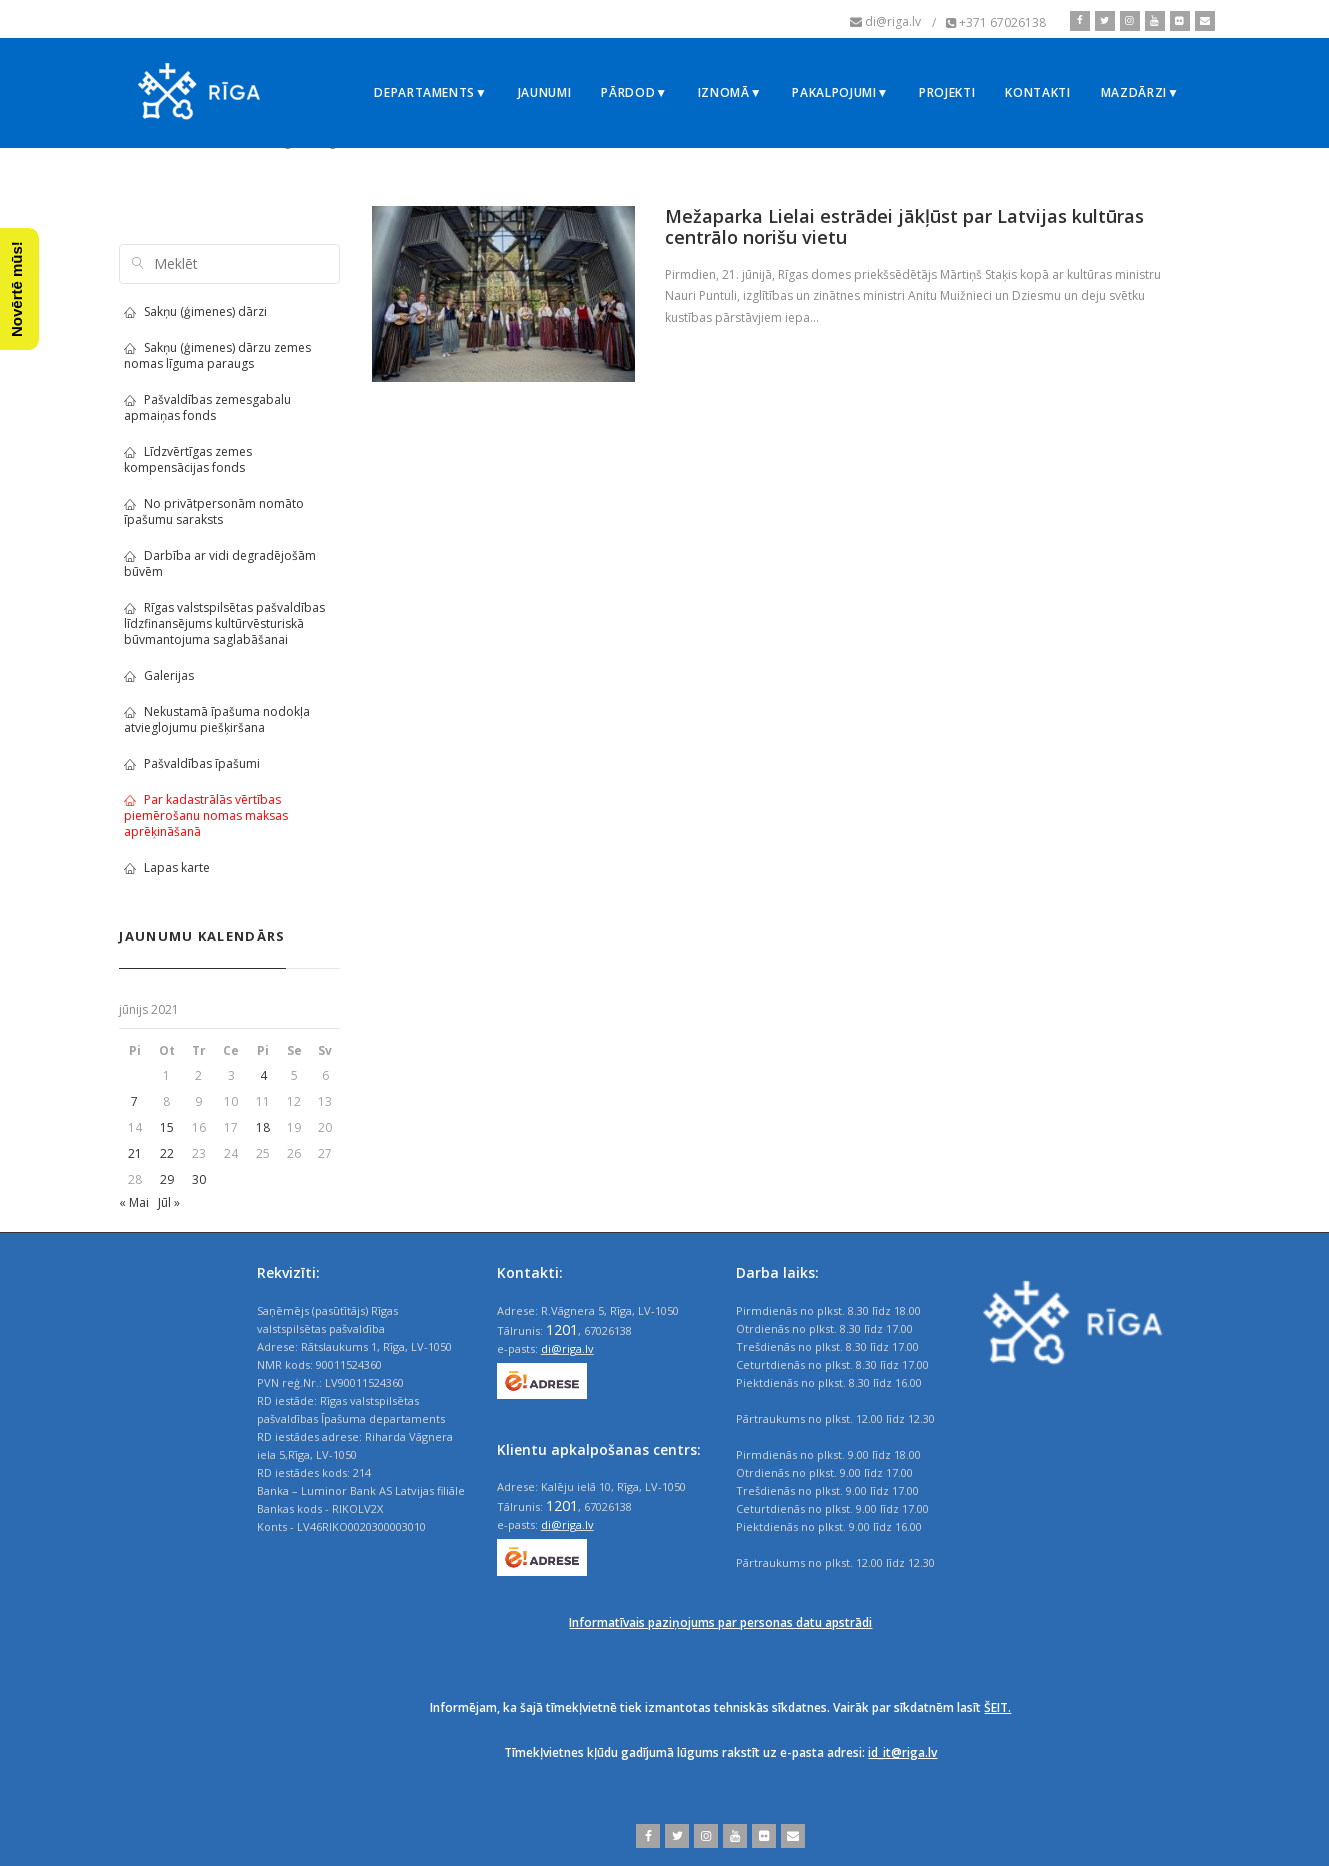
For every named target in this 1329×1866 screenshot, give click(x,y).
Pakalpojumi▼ (840, 92)
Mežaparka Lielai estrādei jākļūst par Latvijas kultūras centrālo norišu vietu (904, 227)
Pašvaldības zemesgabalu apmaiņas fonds (207, 407)
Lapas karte (167, 867)
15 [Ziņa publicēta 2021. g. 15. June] (167, 1127)
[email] (1202, 21)
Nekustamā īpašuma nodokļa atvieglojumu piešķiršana (217, 719)
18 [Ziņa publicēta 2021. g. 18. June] (263, 1127)
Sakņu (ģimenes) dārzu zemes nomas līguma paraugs (217, 355)
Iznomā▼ (730, 92)
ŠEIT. (997, 1707)
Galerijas (159, 675)
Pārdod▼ (634, 92)
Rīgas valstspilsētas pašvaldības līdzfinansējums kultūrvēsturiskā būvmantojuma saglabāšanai (224, 623)
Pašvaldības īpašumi (192, 763)
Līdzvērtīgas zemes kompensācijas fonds (188, 459)
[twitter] (1102, 21)
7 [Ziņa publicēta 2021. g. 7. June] (134, 1101)
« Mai (134, 1202)
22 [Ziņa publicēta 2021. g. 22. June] (167, 1153)
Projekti (947, 92)
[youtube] (1152, 21)
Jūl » (169, 1202)
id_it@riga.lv (902, 1752)
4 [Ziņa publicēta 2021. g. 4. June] (263, 1075)
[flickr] (1177, 21)
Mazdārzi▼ (1140, 92)
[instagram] (1127, 21)
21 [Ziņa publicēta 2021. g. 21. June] (135, 1153)
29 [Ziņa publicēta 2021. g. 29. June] (167, 1179)
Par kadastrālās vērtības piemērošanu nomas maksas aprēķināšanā (206, 815)
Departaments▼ (430, 92)
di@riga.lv (567, 1348)
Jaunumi (545, 92)
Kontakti (1037, 92)
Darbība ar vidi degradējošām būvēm (220, 563)
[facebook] (1080, 21)
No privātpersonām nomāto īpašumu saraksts (214, 511)
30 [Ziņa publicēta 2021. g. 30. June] (199, 1179)
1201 (562, 1329)
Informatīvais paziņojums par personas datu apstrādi (720, 1622)
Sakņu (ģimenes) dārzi (195, 311)
